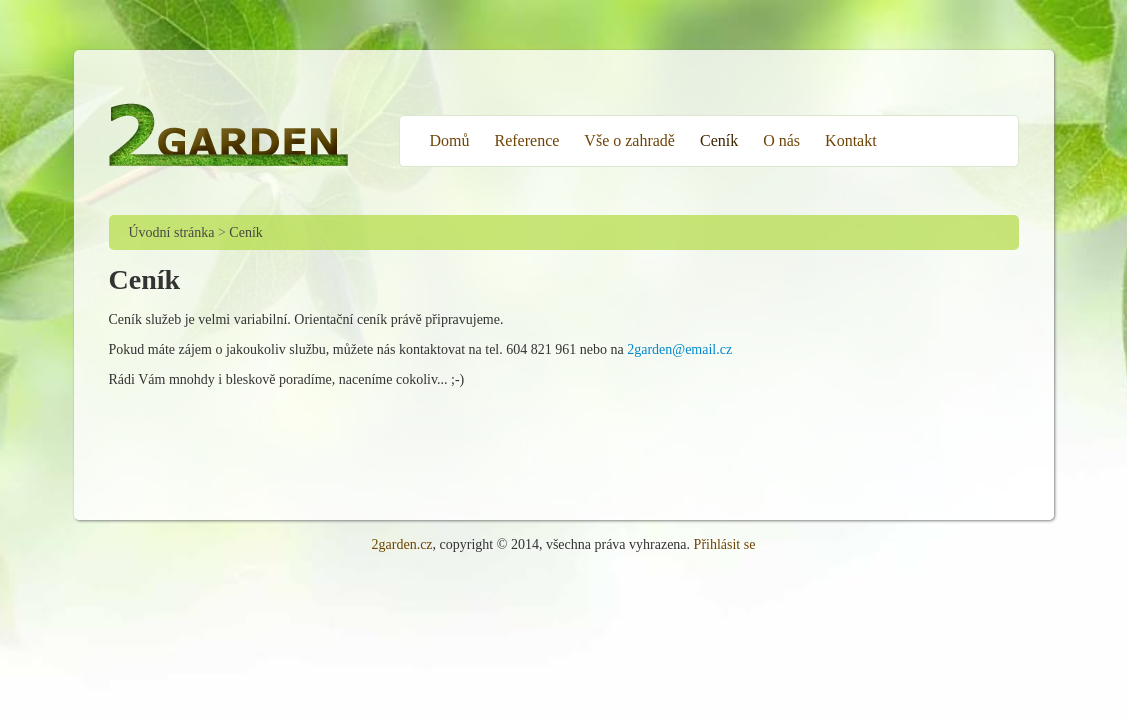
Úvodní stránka (172, 232)
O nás (781, 140)
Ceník (719, 140)
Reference (527, 140)
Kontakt (851, 140)
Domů (450, 140)
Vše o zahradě (629, 140)
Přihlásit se (725, 544)
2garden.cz (402, 544)
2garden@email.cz (679, 349)
